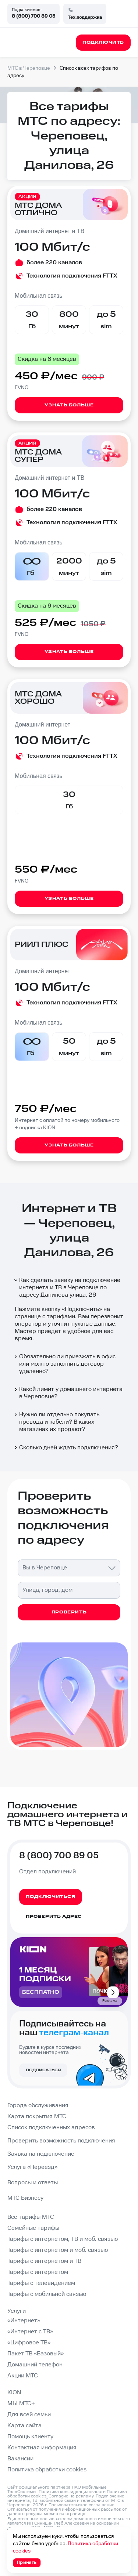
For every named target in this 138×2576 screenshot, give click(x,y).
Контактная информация (42, 2447)
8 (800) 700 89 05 (33, 16)
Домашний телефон (35, 2364)
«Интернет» (23, 2320)
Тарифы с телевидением (41, 2283)
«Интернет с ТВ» (30, 2331)
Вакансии (20, 2458)
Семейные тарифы (33, 2228)
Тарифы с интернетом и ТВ (44, 2261)
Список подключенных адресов (51, 2127)
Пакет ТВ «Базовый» (35, 2353)
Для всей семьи (29, 2414)
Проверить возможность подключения (61, 2140)
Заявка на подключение (40, 2154)
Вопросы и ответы (32, 2182)
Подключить (82, 1309)
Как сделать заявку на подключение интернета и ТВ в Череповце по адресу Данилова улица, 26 (67, 1287)
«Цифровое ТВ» (28, 2342)
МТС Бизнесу (25, 2198)
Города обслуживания (37, 2105)
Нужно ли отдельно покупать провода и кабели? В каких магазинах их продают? (56, 1422)
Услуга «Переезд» (32, 2167)
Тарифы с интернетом (37, 2272)
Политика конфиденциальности (72, 2492)
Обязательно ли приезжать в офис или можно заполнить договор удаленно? (64, 1364)
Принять (27, 2562)
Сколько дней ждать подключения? (65, 1447)
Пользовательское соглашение (81, 2505)
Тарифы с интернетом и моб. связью (57, 2250)
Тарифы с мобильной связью (46, 2294)
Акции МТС (22, 2375)
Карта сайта (24, 2425)
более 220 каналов (54, 262)
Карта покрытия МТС (36, 2116)
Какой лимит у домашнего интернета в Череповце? (68, 1393)
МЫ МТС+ (21, 2403)
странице (75, 2514)
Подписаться (43, 2070)
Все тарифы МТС (30, 2217)
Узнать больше (69, 405)
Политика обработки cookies (46, 2469)
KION (14, 2392)
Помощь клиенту (30, 2436)
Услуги (16, 2311)
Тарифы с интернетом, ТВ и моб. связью (62, 2239)
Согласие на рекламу (71, 2496)
